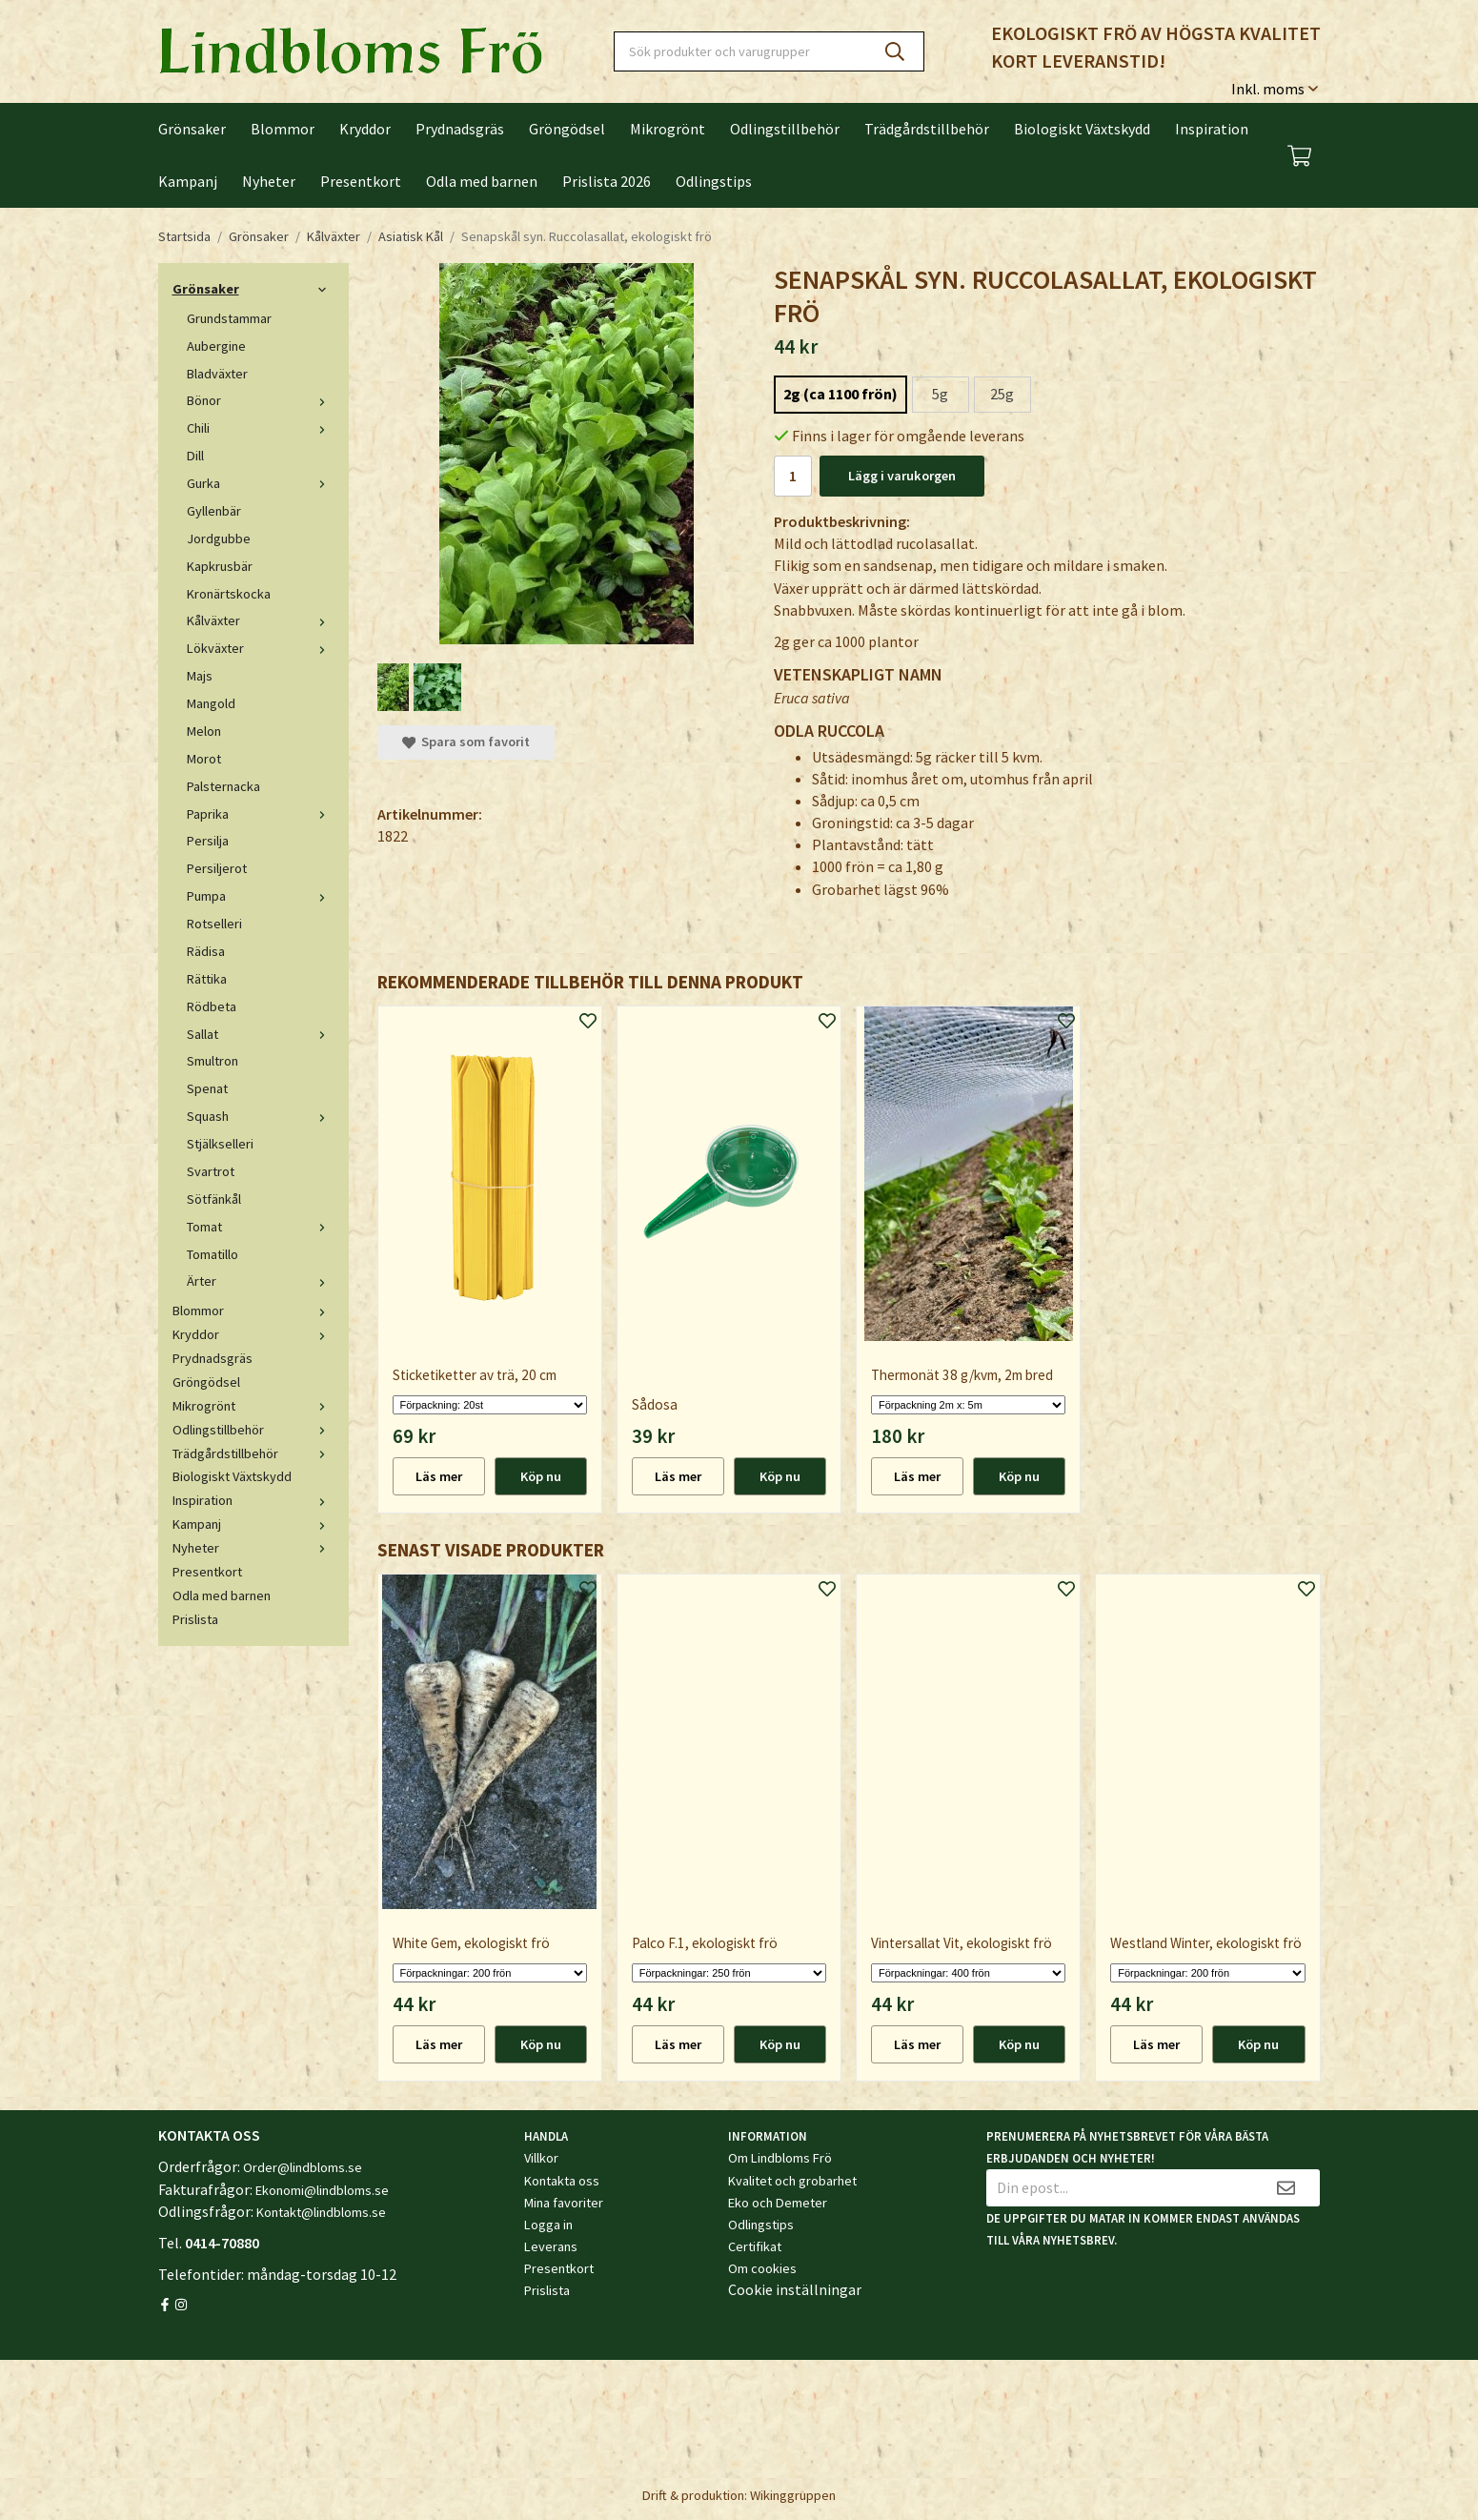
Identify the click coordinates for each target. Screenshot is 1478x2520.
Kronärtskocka (229, 593)
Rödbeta (211, 1006)
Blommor (282, 128)
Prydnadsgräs (459, 128)
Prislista (195, 1619)
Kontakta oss (561, 2180)
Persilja (208, 840)
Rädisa (206, 951)
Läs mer (438, 1476)
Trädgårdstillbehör (926, 128)
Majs (200, 675)
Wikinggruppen (793, 2495)
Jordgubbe (219, 538)
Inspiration (1211, 128)
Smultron (212, 1060)
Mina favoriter (563, 2202)
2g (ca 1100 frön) (840, 393)
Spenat (207, 1088)
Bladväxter (217, 373)
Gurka (260, 483)
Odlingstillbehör (785, 128)
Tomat (260, 1226)
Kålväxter (260, 620)
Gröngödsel (567, 128)
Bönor (260, 400)
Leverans (550, 2246)
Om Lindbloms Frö (780, 2157)
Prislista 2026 (606, 181)
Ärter (260, 1281)
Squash (260, 1116)
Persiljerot (217, 868)
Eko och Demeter (777, 2202)
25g (1002, 393)
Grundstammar (229, 318)
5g (940, 393)
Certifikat (754, 2246)
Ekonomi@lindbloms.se (322, 2190)
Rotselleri (214, 923)
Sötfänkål (214, 1199)
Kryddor (365, 128)
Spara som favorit (466, 741)
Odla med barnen (481, 181)
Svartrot (210, 1171)
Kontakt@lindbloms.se (321, 2212)
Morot (204, 758)
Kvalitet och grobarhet (792, 2180)
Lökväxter (260, 648)
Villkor (541, 2157)
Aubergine (216, 346)
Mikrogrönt (667, 128)
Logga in (548, 2224)
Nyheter (268, 181)
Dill (195, 455)
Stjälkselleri (220, 1143)
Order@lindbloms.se (302, 2167)
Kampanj (187, 181)
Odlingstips (714, 181)
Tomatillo (212, 1254)
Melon (204, 731)
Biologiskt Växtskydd (1082, 128)
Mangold (211, 703)
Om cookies (762, 2268)
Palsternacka (223, 786)
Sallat (260, 1034)
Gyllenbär (214, 510)
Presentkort (360, 181)
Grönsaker (192, 128)
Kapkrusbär (220, 566)
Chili (260, 428)
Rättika (207, 978)
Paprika (260, 814)
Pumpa (260, 895)
